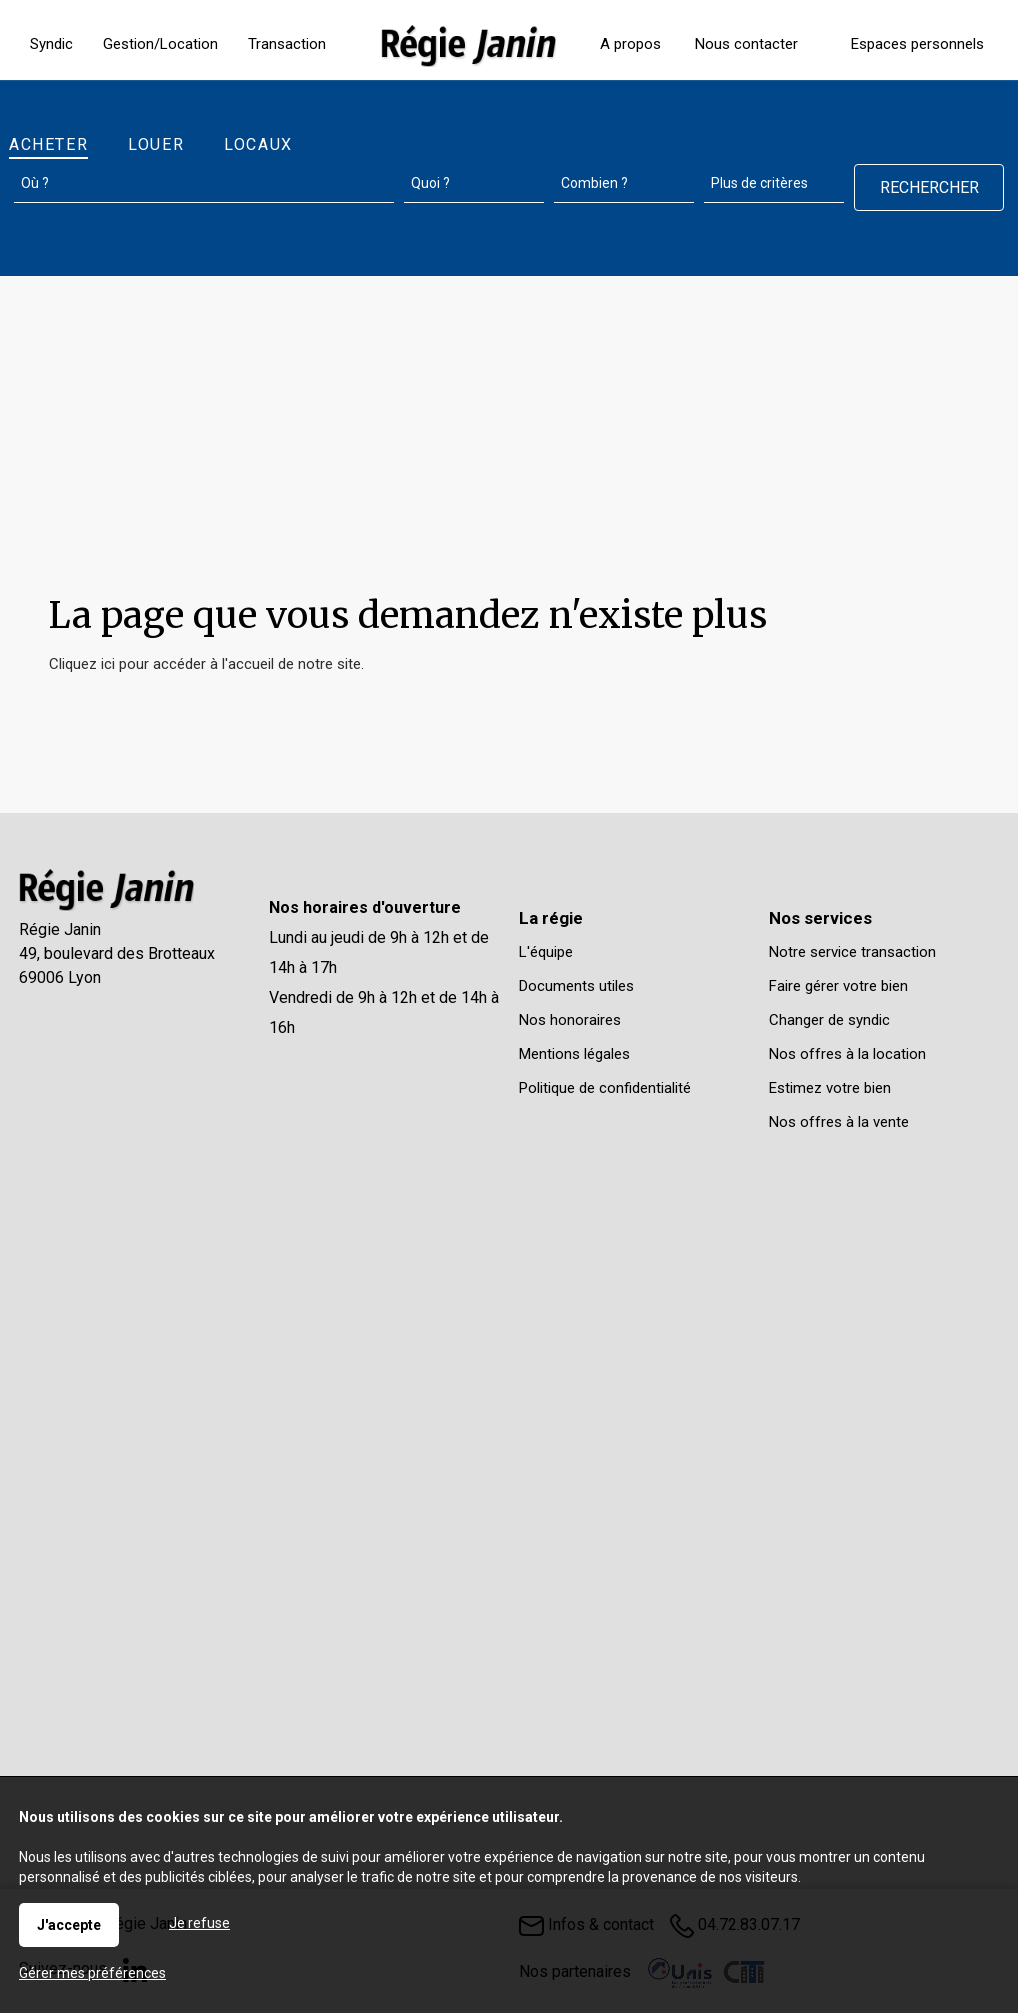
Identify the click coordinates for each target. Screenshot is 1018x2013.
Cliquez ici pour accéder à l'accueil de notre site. (206, 664)
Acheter (48, 144)
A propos (630, 44)
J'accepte (69, 1925)
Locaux (258, 144)
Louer (156, 144)
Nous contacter (746, 44)
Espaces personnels (917, 44)
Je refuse (199, 1923)
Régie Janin (60, 929)
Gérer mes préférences (92, 1973)
